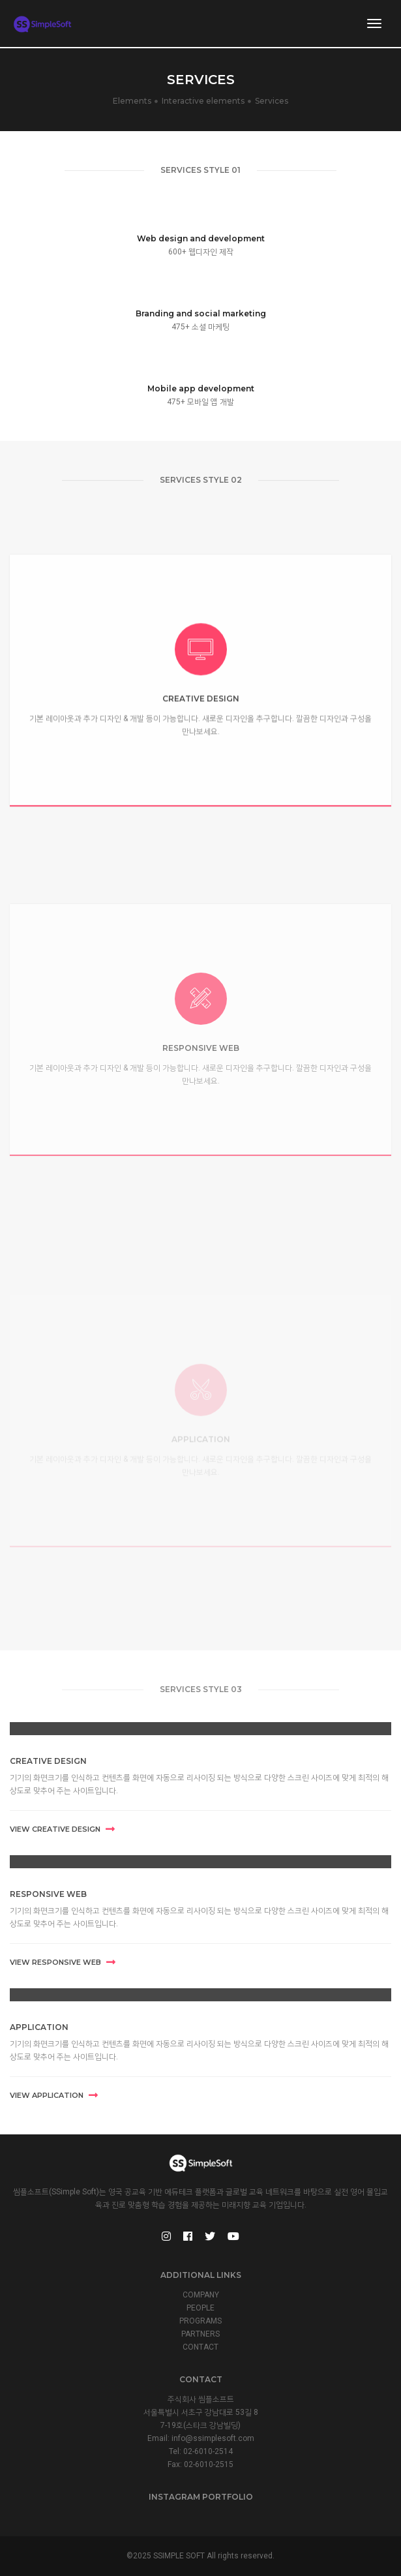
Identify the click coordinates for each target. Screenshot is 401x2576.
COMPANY (201, 2294)
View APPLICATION (54, 2095)
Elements (132, 101)
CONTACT (200, 2347)
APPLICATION (39, 2027)
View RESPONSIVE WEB (62, 1962)
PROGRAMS (200, 2321)
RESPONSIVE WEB (48, 1894)
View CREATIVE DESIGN (62, 1829)
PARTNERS (200, 2334)
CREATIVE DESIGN (48, 1761)
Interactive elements (203, 101)
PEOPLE (200, 2307)
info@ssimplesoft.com (212, 2438)
